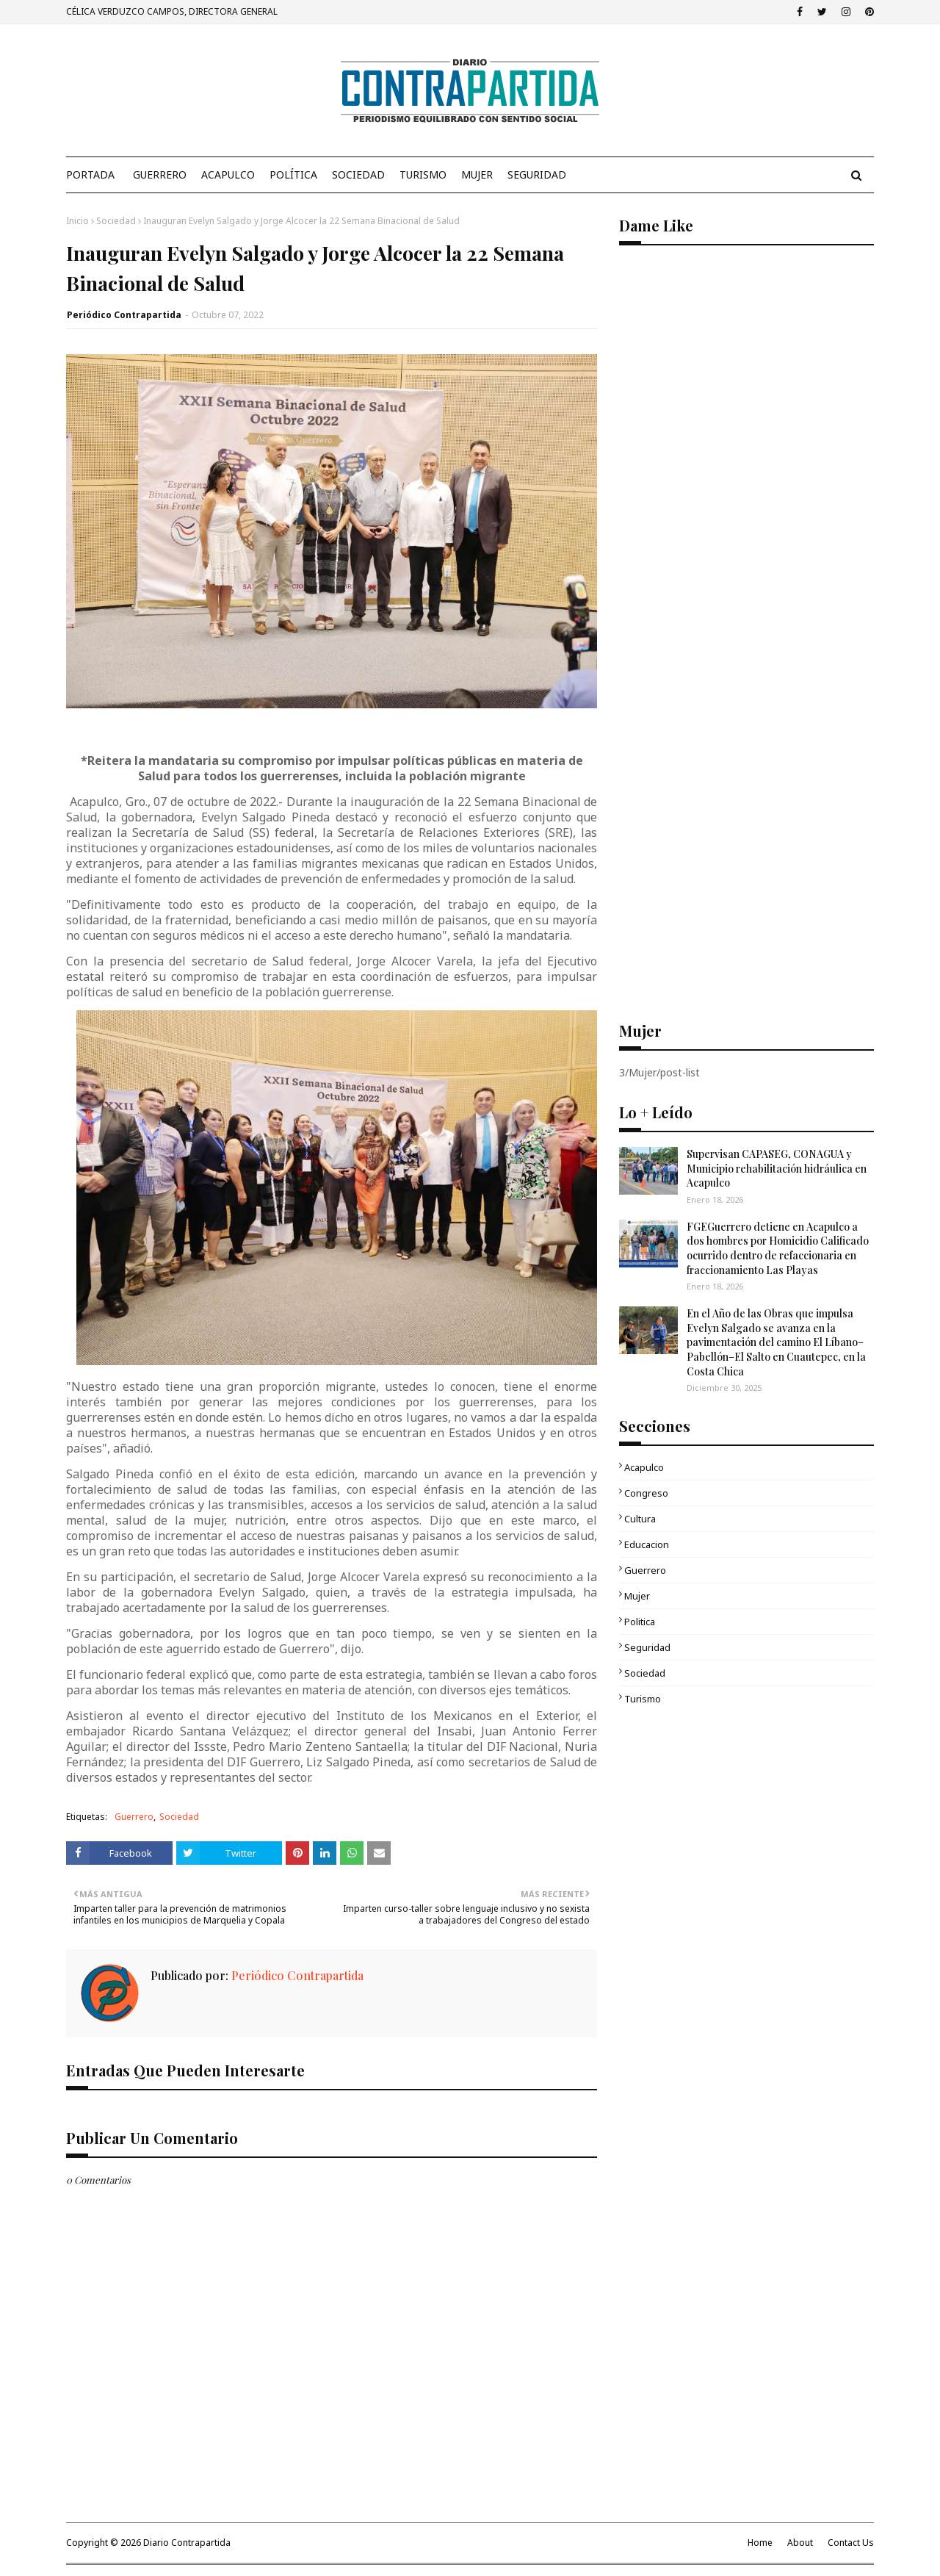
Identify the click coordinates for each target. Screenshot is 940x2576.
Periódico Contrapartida (124, 315)
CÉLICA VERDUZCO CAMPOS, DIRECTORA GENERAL (172, 11)
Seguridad (647, 1647)
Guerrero (134, 1816)
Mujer (637, 1595)
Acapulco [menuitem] (228, 174)
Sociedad (116, 221)
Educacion (646, 1544)
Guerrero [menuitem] (160, 174)
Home (760, 2542)
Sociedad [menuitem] (358, 174)
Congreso (646, 1493)
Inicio (77, 221)
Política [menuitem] (293, 174)
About (800, 2542)
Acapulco (644, 1467)
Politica (639, 1621)
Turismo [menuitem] (423, 174)
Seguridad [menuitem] (536, 174)
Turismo (642, 1698)
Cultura (640, 1518)
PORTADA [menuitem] (90, 174)
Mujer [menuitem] (477, 174)
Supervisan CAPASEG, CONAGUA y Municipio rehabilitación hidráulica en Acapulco (777, 1168)
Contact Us (851, 2542)
